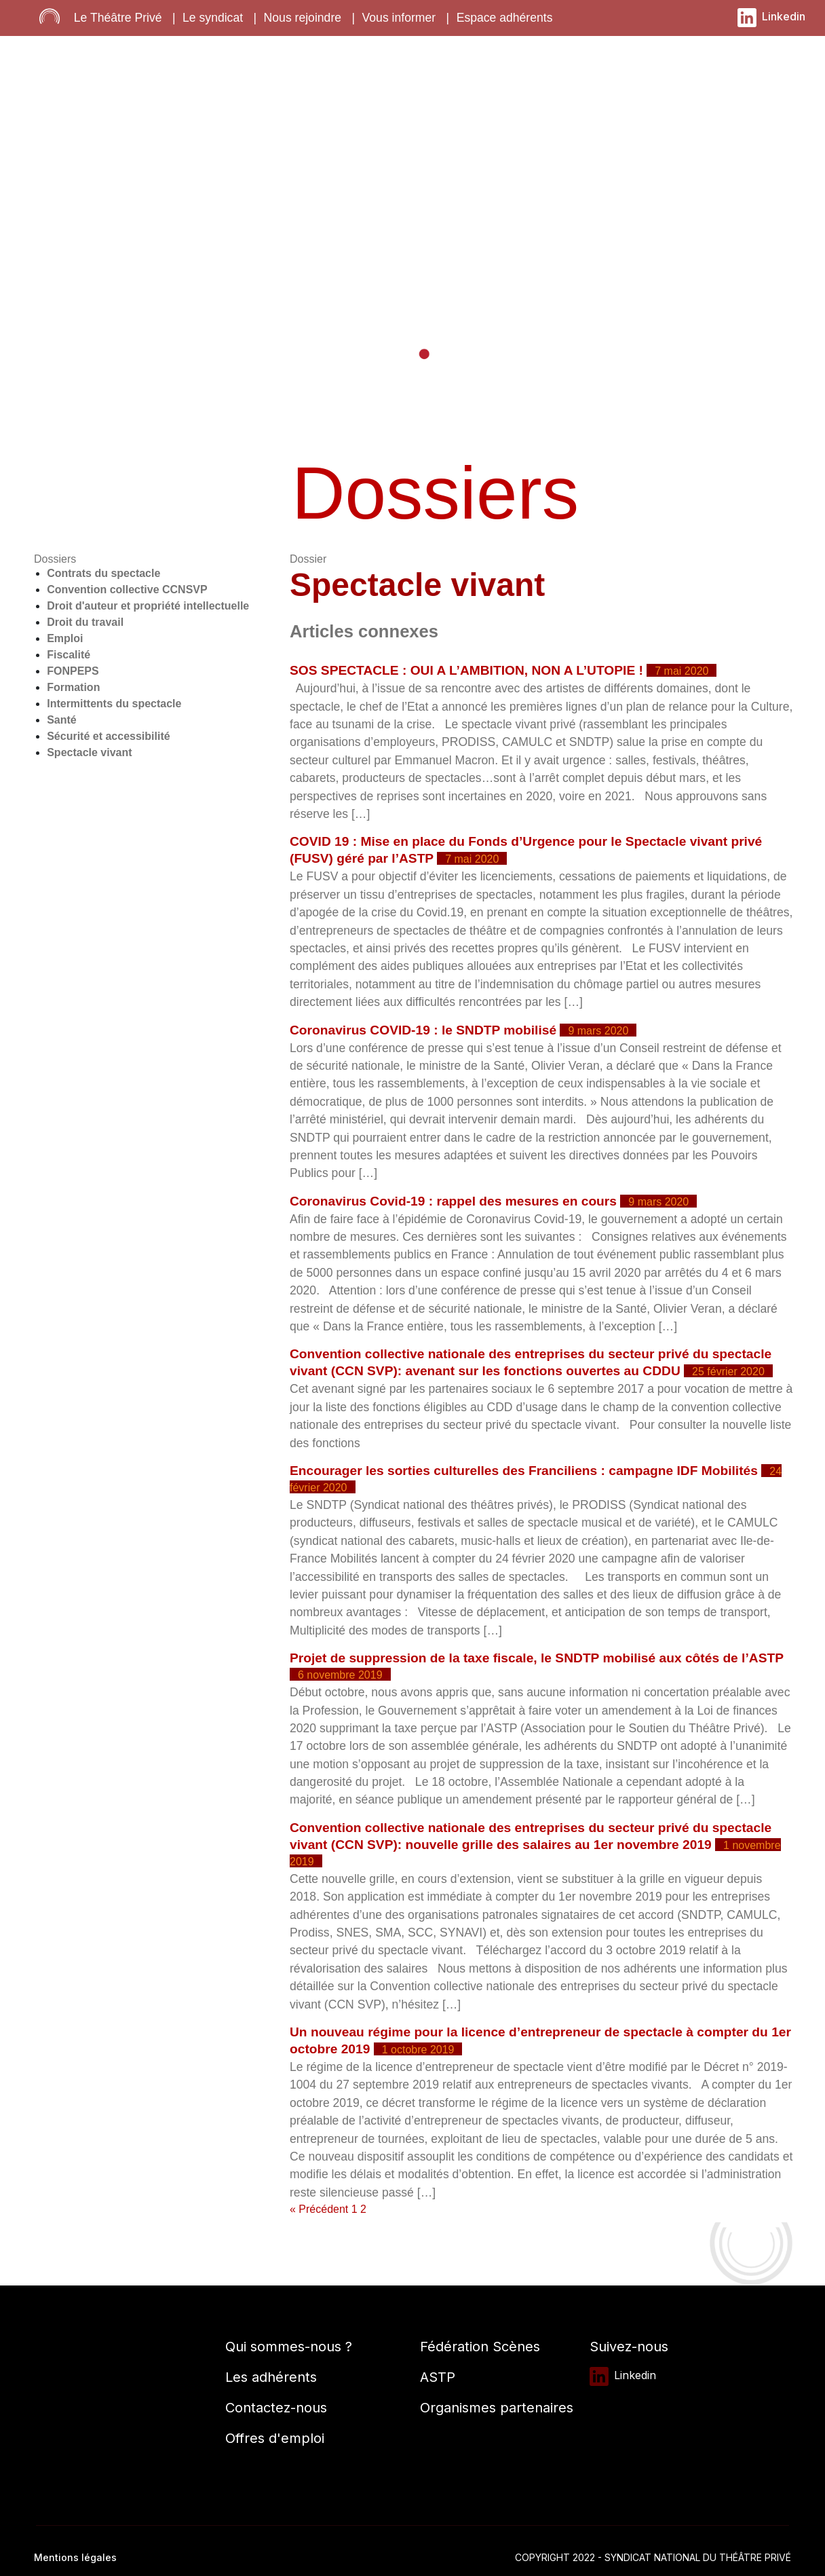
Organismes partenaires (496, 2408)
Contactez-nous (276, 2408)
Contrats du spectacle (103, 573)
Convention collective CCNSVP (127, 589)
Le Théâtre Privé (118, 17)
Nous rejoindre (302, 17)
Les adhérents (271, 2377)
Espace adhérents (505, 17)
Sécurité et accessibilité (108, 736)
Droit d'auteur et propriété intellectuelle (148, 606)
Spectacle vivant (89, 752)
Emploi (65, 638)
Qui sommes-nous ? (288, 2346)
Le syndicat (213, 17)
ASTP (437, 2377)
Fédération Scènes (480, 2346)
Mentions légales (75, 2557)
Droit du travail (85, 622)
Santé (62, 720)
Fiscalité (68, 654)
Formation (73, 687)
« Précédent (319, 2209)
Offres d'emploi (274, 2438)
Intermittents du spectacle (114, 703)
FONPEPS (72, 671)
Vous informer (399, 17)
